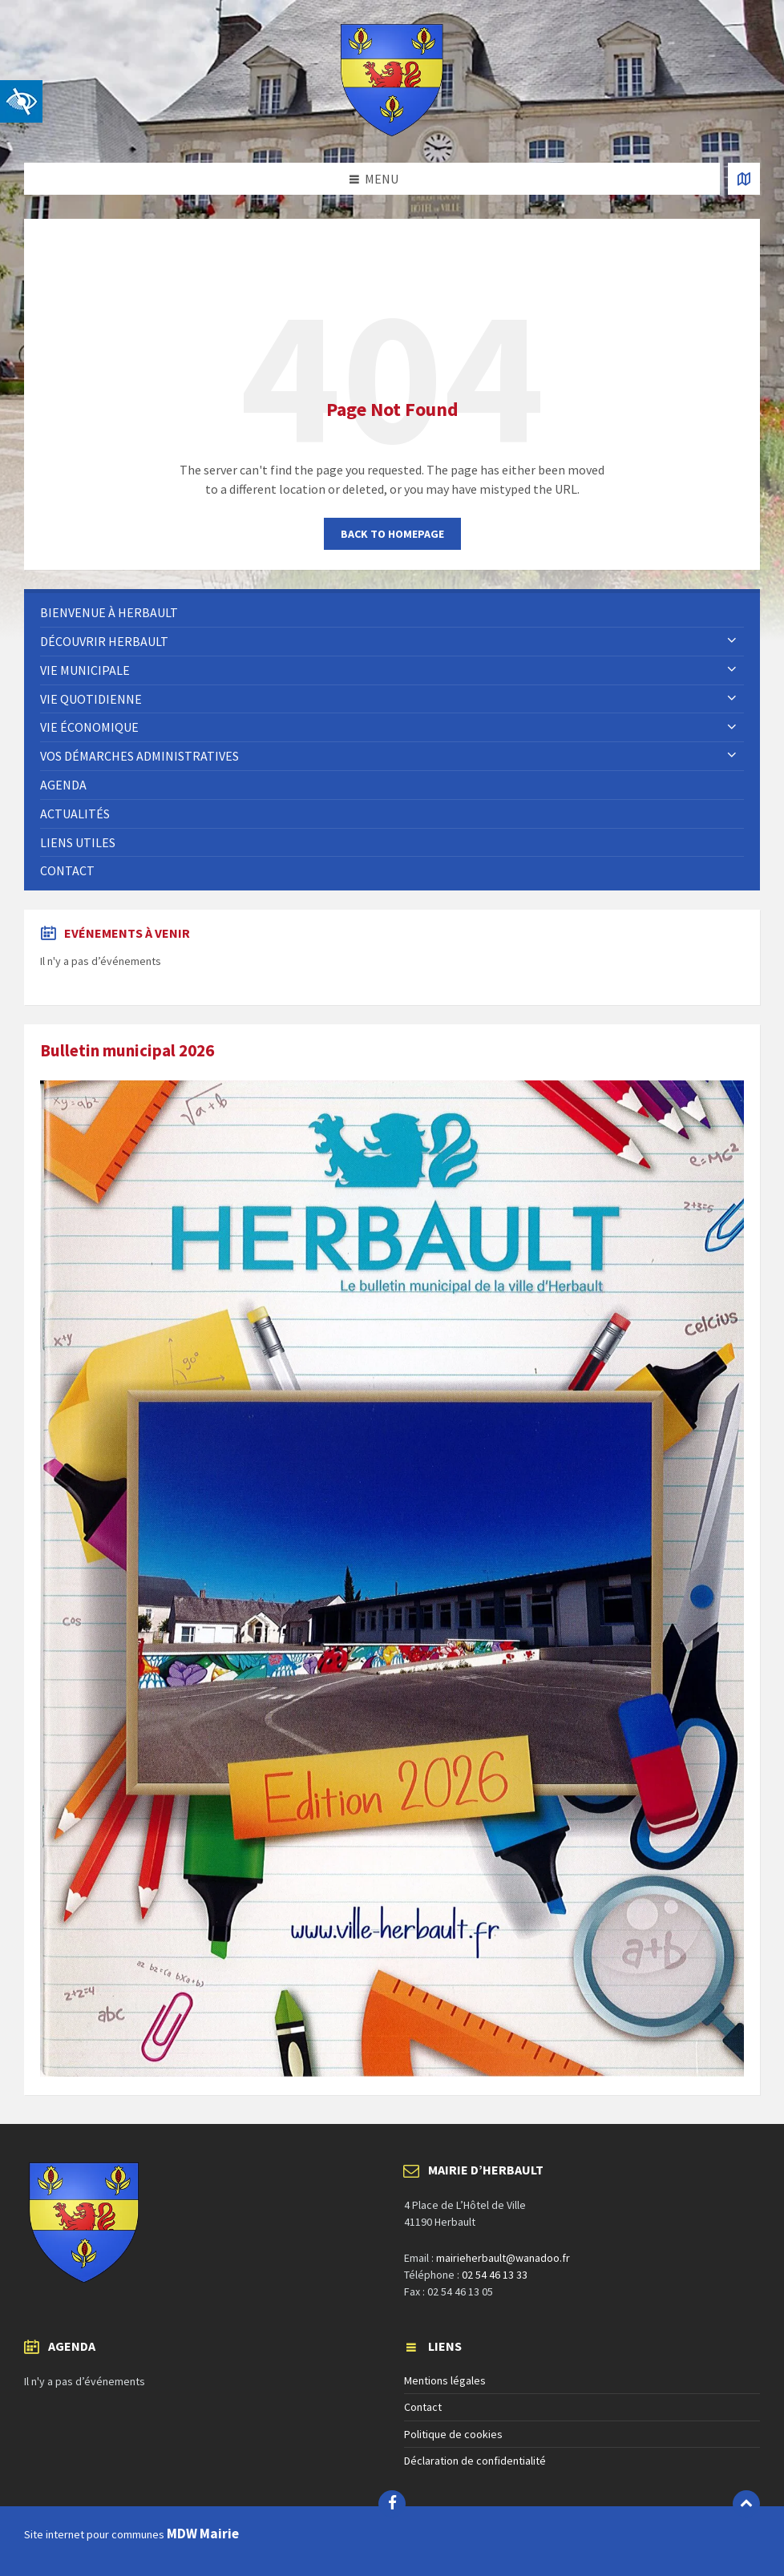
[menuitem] (392, 613)
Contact (423, 2407)
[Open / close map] (744, 179)
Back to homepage (392, 534)
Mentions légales (445, 2380)
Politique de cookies (453, 2434)
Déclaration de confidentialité (475, 2460)
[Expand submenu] (732, 641)
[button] (21, 101)
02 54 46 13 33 (494, 2274)
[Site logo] (392, 131)
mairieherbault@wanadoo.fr (503, 2258)
